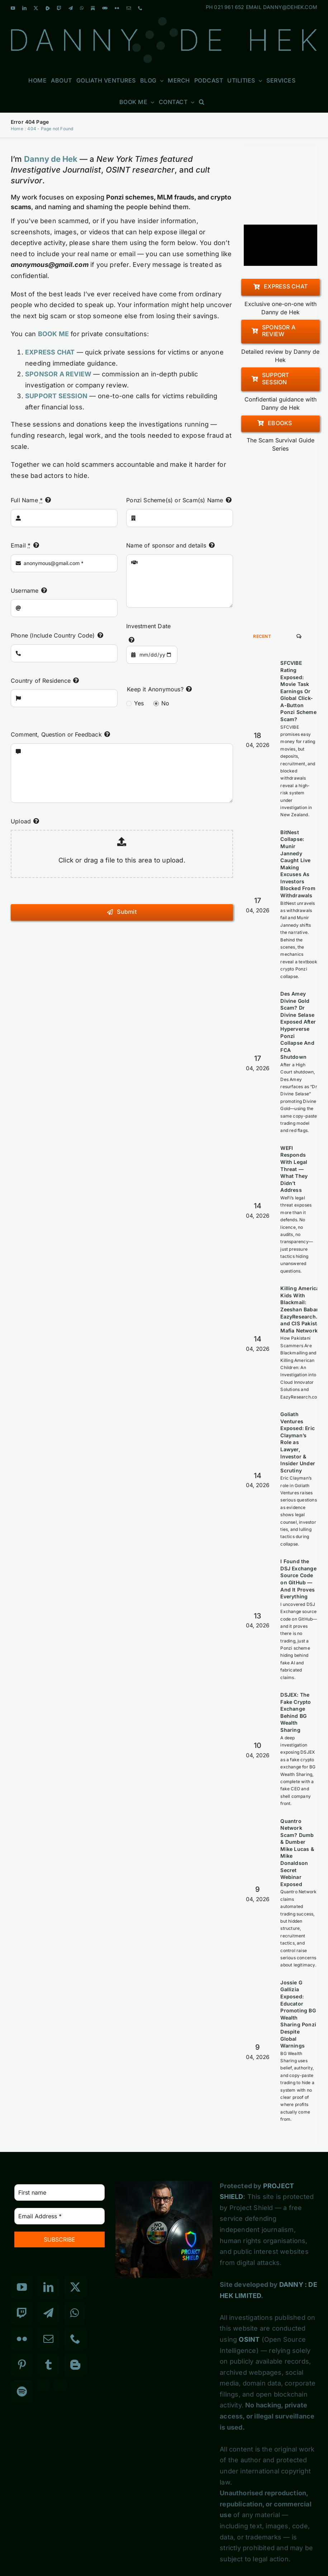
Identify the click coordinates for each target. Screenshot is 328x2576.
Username (25, 590)
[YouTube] (22, 2287)
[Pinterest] (22, 2365)
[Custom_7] (60, 2385)
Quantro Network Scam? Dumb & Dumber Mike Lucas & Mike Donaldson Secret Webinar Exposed (297, 1852)
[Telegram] (48, 2313)
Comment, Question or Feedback (56, 734)
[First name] (59, 2192)
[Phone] (75, 2339)
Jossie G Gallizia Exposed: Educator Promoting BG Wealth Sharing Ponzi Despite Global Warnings (298, 2014)
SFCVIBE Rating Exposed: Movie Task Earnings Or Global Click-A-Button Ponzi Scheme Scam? (298, 691)
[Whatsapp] (74, 2313)
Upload (21, 821)
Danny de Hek (50, 159)
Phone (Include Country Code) (53, 635)
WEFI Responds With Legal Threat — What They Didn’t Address (294, 1169)
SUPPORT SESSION (56, 396)
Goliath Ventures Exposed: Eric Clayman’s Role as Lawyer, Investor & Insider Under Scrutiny (297, 1442)
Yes (139, 703)
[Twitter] (75, 2287)
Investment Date (148, 626)
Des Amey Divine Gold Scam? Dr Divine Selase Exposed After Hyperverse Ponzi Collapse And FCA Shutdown (298, 1025)
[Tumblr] (48, 2365)
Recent (262, 636)
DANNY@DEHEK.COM (290, 7)
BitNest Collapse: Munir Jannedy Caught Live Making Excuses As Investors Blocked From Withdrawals (297, 863)
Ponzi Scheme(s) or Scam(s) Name (174, 500)
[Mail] (48, 2339)
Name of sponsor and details (166, 545)
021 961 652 (229, 7)
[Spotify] (22, 2391)
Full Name (27, 500)
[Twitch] (22, 2313)
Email (20, 545)
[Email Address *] (59, 2216)
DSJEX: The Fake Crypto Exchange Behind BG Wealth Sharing (295, 1712)
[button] (202, 101)
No (165, 703)
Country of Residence (41, 680)
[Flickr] (22, 2339)
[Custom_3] (43, 2385)
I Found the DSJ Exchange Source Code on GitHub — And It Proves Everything (298, 1578)
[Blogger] (75, 2365)
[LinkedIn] (48, 2287)
